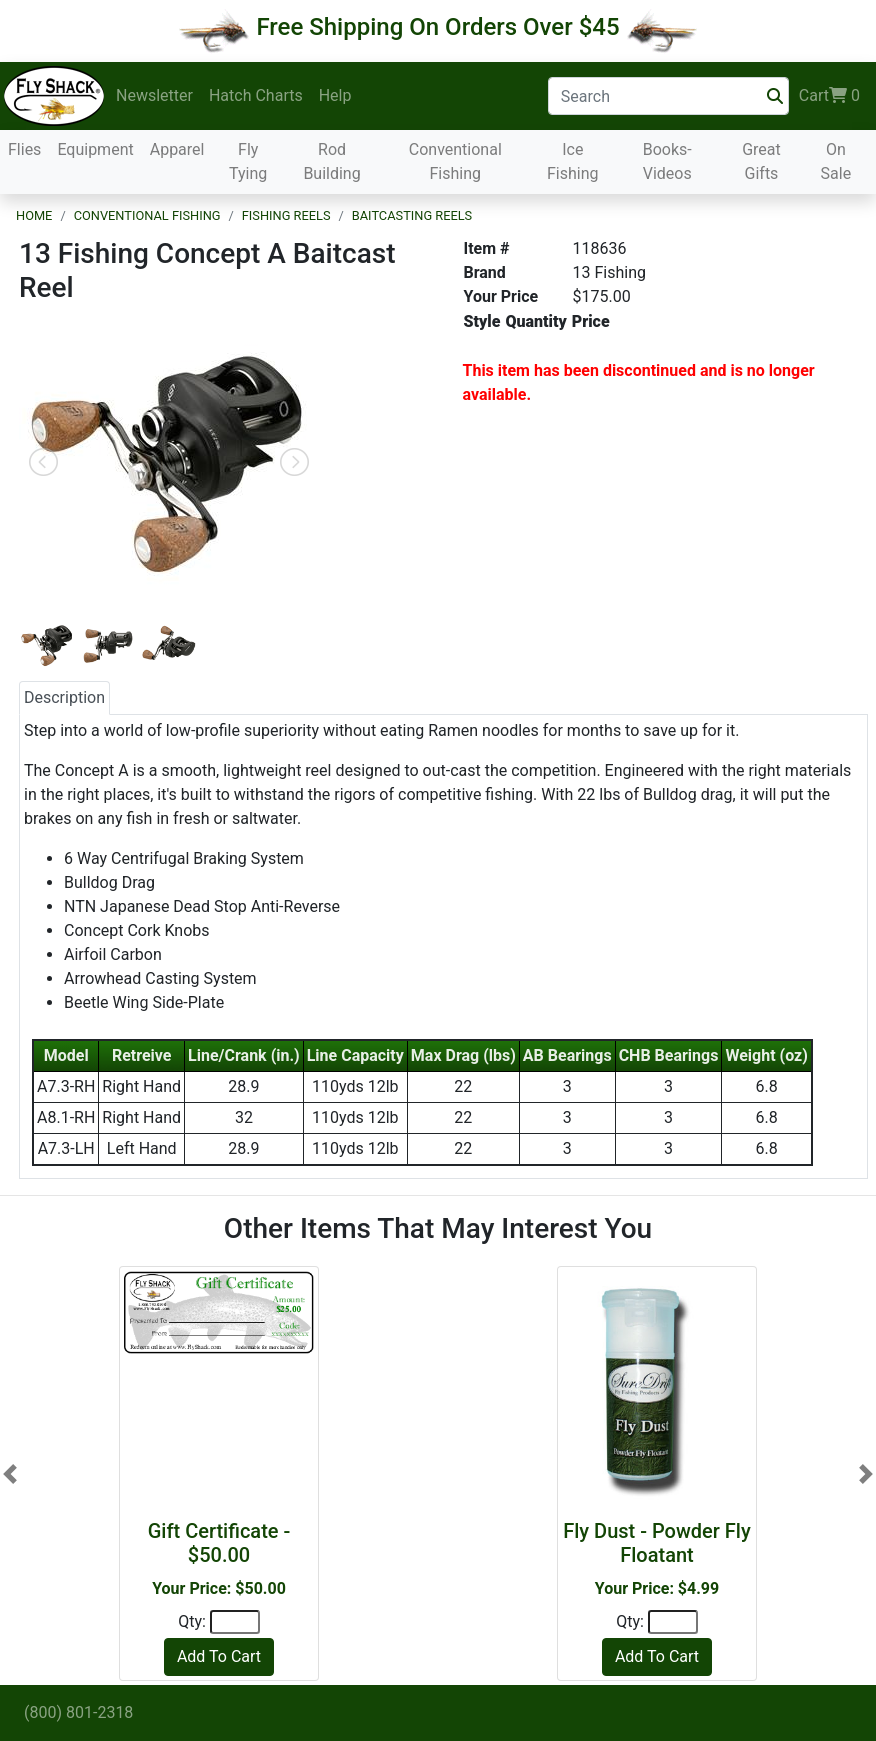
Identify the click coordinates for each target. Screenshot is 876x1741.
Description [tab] (64, 697)
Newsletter (154, 95)
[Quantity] (235, 1622)
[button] (10, 1473)
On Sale (836, 161)
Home (34, 215)
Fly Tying (248, 161)
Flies (24, 149)
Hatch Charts (256, 95)
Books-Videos (667, 161)
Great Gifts (761, 161)
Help (335, 95)
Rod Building (331, 161)
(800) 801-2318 (78, 1712)
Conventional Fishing (455, 161)
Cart (829, 96)
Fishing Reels (286, 215)
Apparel (177, 149)
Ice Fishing (573, 161)
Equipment (95, 149)
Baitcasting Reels (412, 215)
